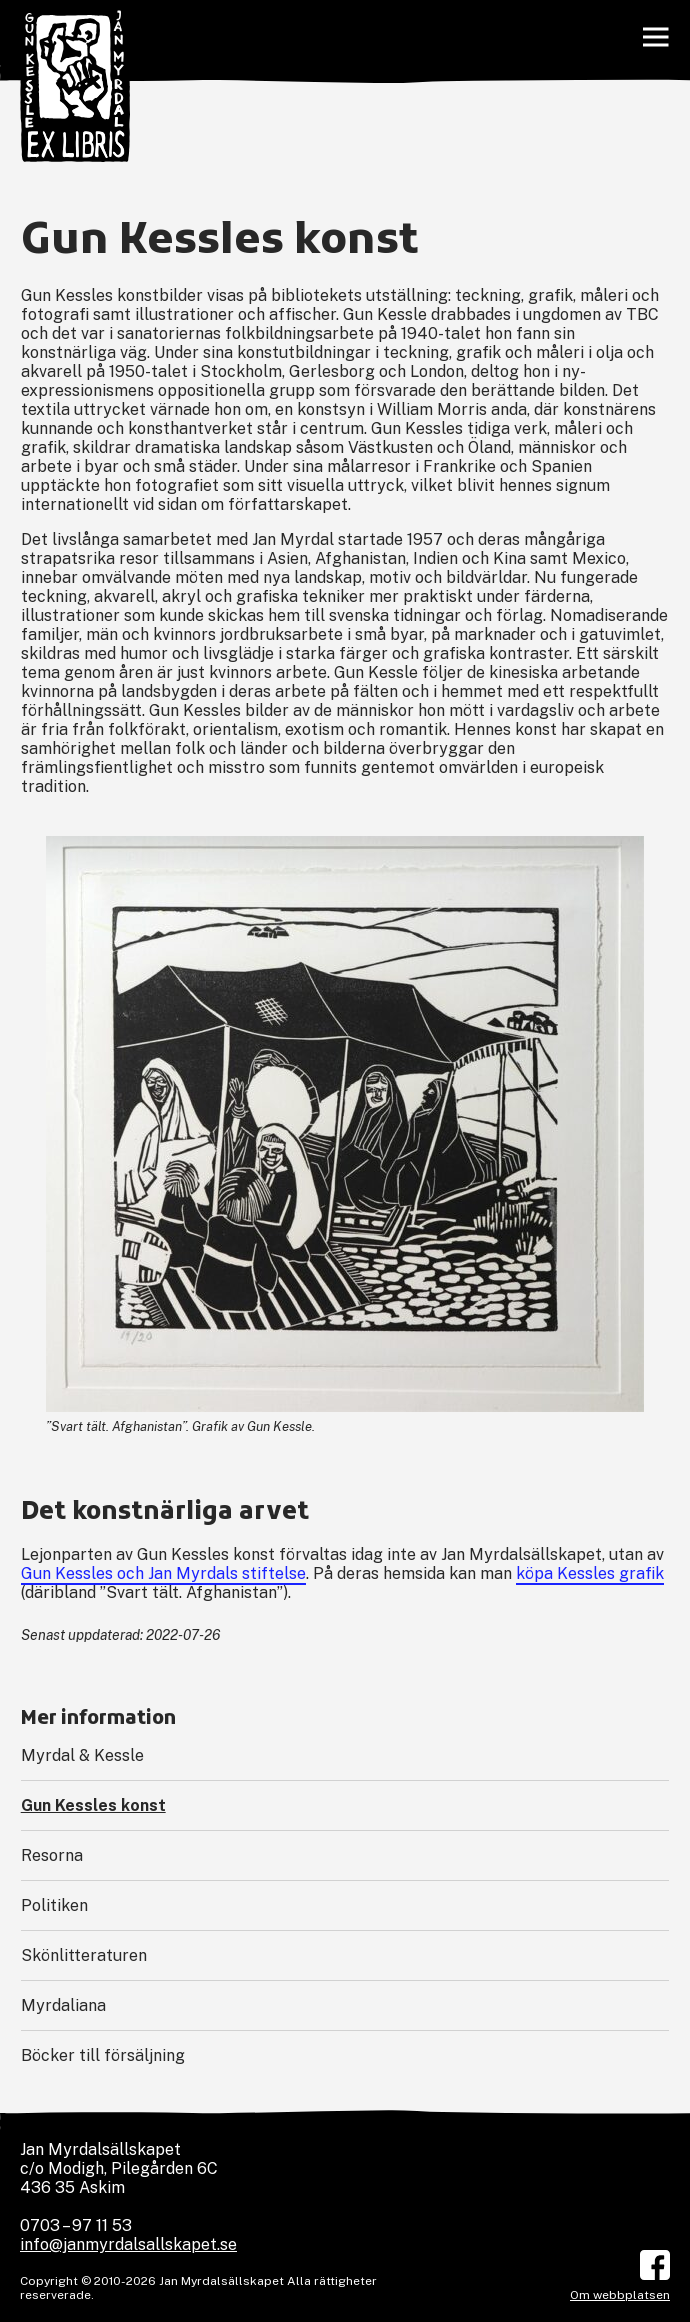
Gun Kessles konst (93, 1805)
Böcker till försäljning (103, 2055)
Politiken (54, 1905)
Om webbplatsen (620, 2295)
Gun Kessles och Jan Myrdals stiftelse (163, 1573)
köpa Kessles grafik (590, 1573)
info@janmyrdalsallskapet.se (128, 2244)
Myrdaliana (63, 2005)
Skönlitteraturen (84, 1955)
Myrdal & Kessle (82, 1755)
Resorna (52, 1855)
